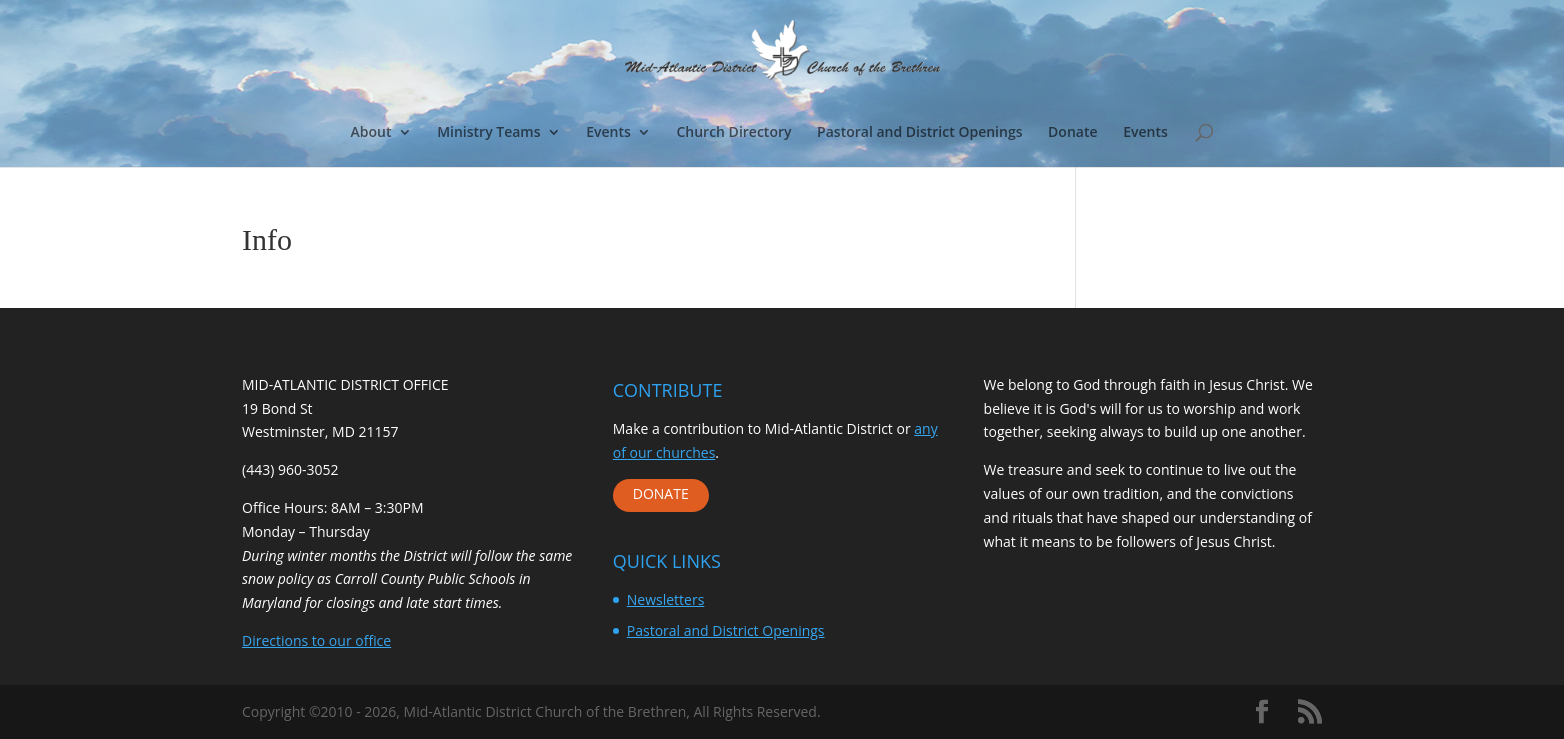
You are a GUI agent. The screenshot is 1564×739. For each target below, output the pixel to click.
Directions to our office (316, 640)
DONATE (661, 493)
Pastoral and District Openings (919, 133)
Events (608, 133)
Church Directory (733, 133)
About (371, 133)
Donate (1072, 133)
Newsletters (666, 599)
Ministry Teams (488, 133)
